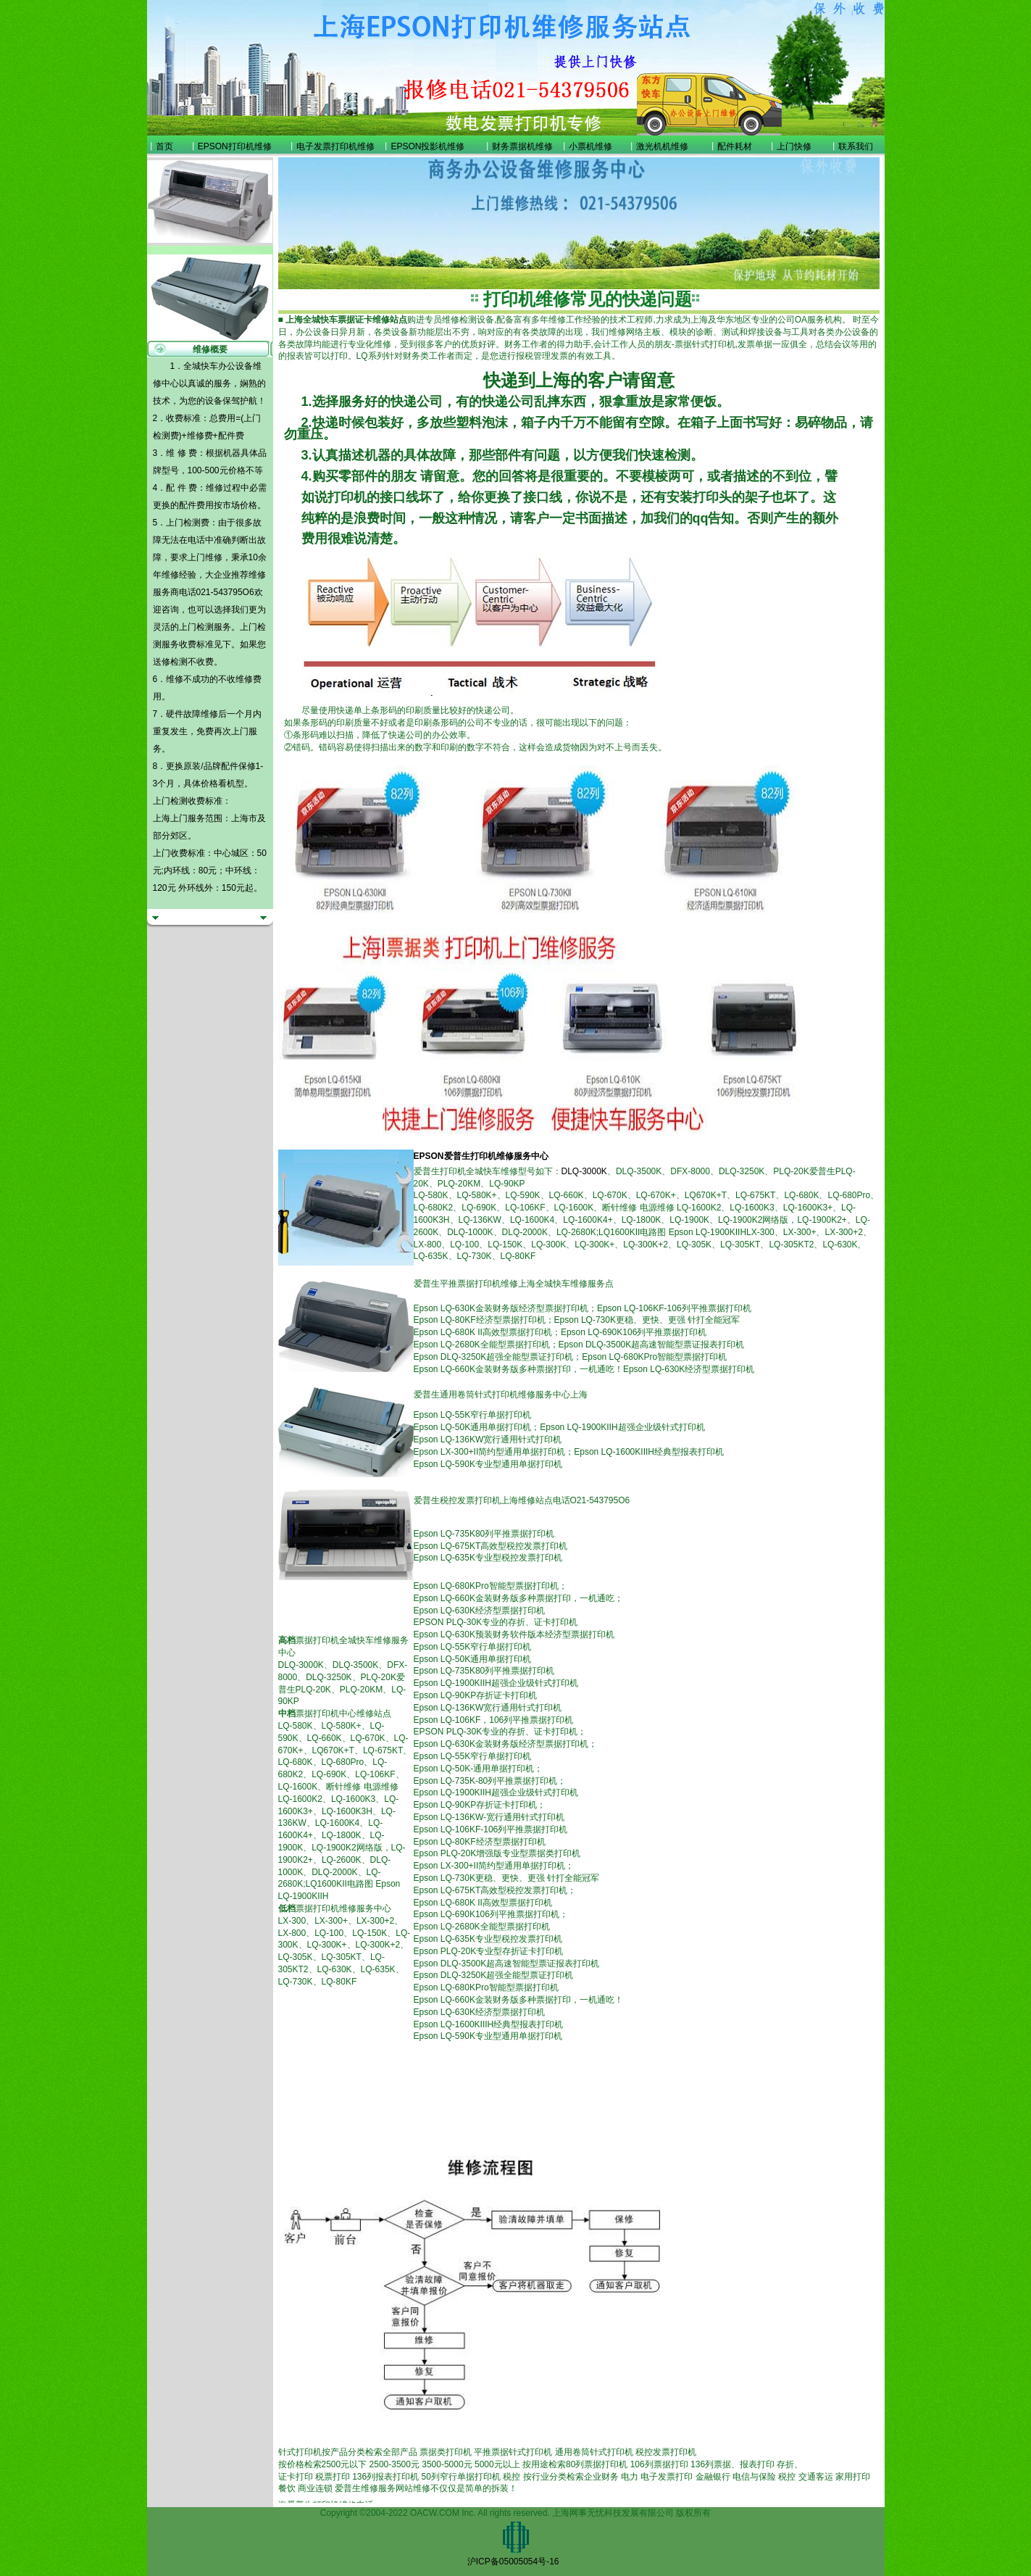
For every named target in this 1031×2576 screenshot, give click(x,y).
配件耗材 (734, 146)
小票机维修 (590, 146)
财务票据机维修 (522, 146)
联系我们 (855, 146)
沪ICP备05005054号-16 (513, 2561)
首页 (164, 146)
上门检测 (196, 627)
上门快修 (794, 146)
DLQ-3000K (584, 1171)
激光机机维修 (662, 146)
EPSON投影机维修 (427, 146)
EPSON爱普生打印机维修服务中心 (481, 1156)
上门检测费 (187, 523)
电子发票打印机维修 (335, 146)
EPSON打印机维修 (235, 146)
